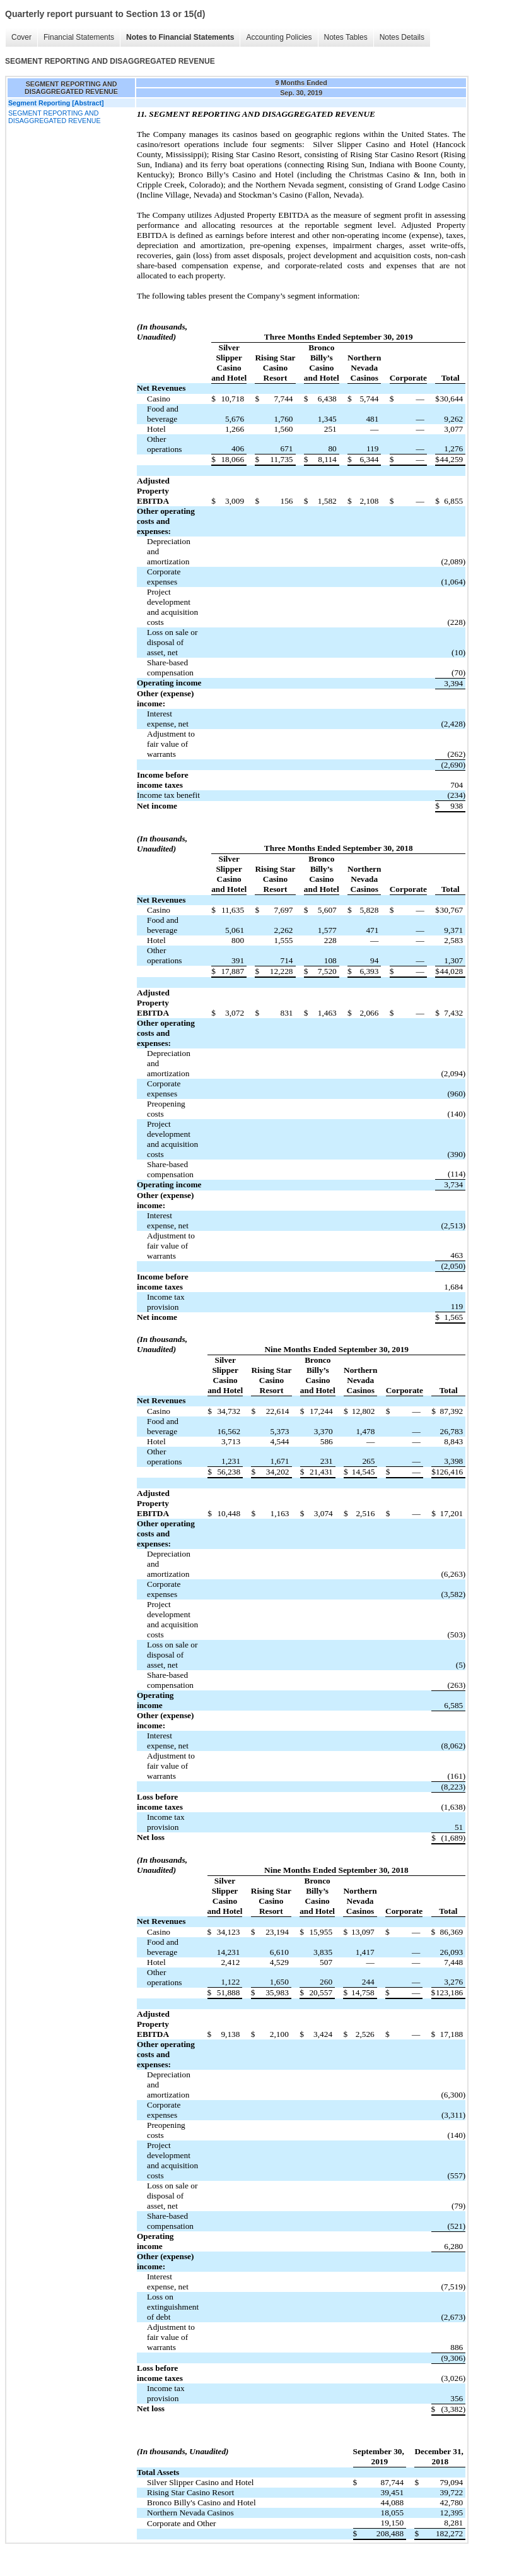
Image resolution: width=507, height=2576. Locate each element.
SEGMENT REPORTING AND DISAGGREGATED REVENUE (54, 116)
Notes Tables (346, 37)
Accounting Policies (279, 37)
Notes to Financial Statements (180, 37)
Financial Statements (79, 37)
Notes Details (402, 37)
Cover (21, 37)
